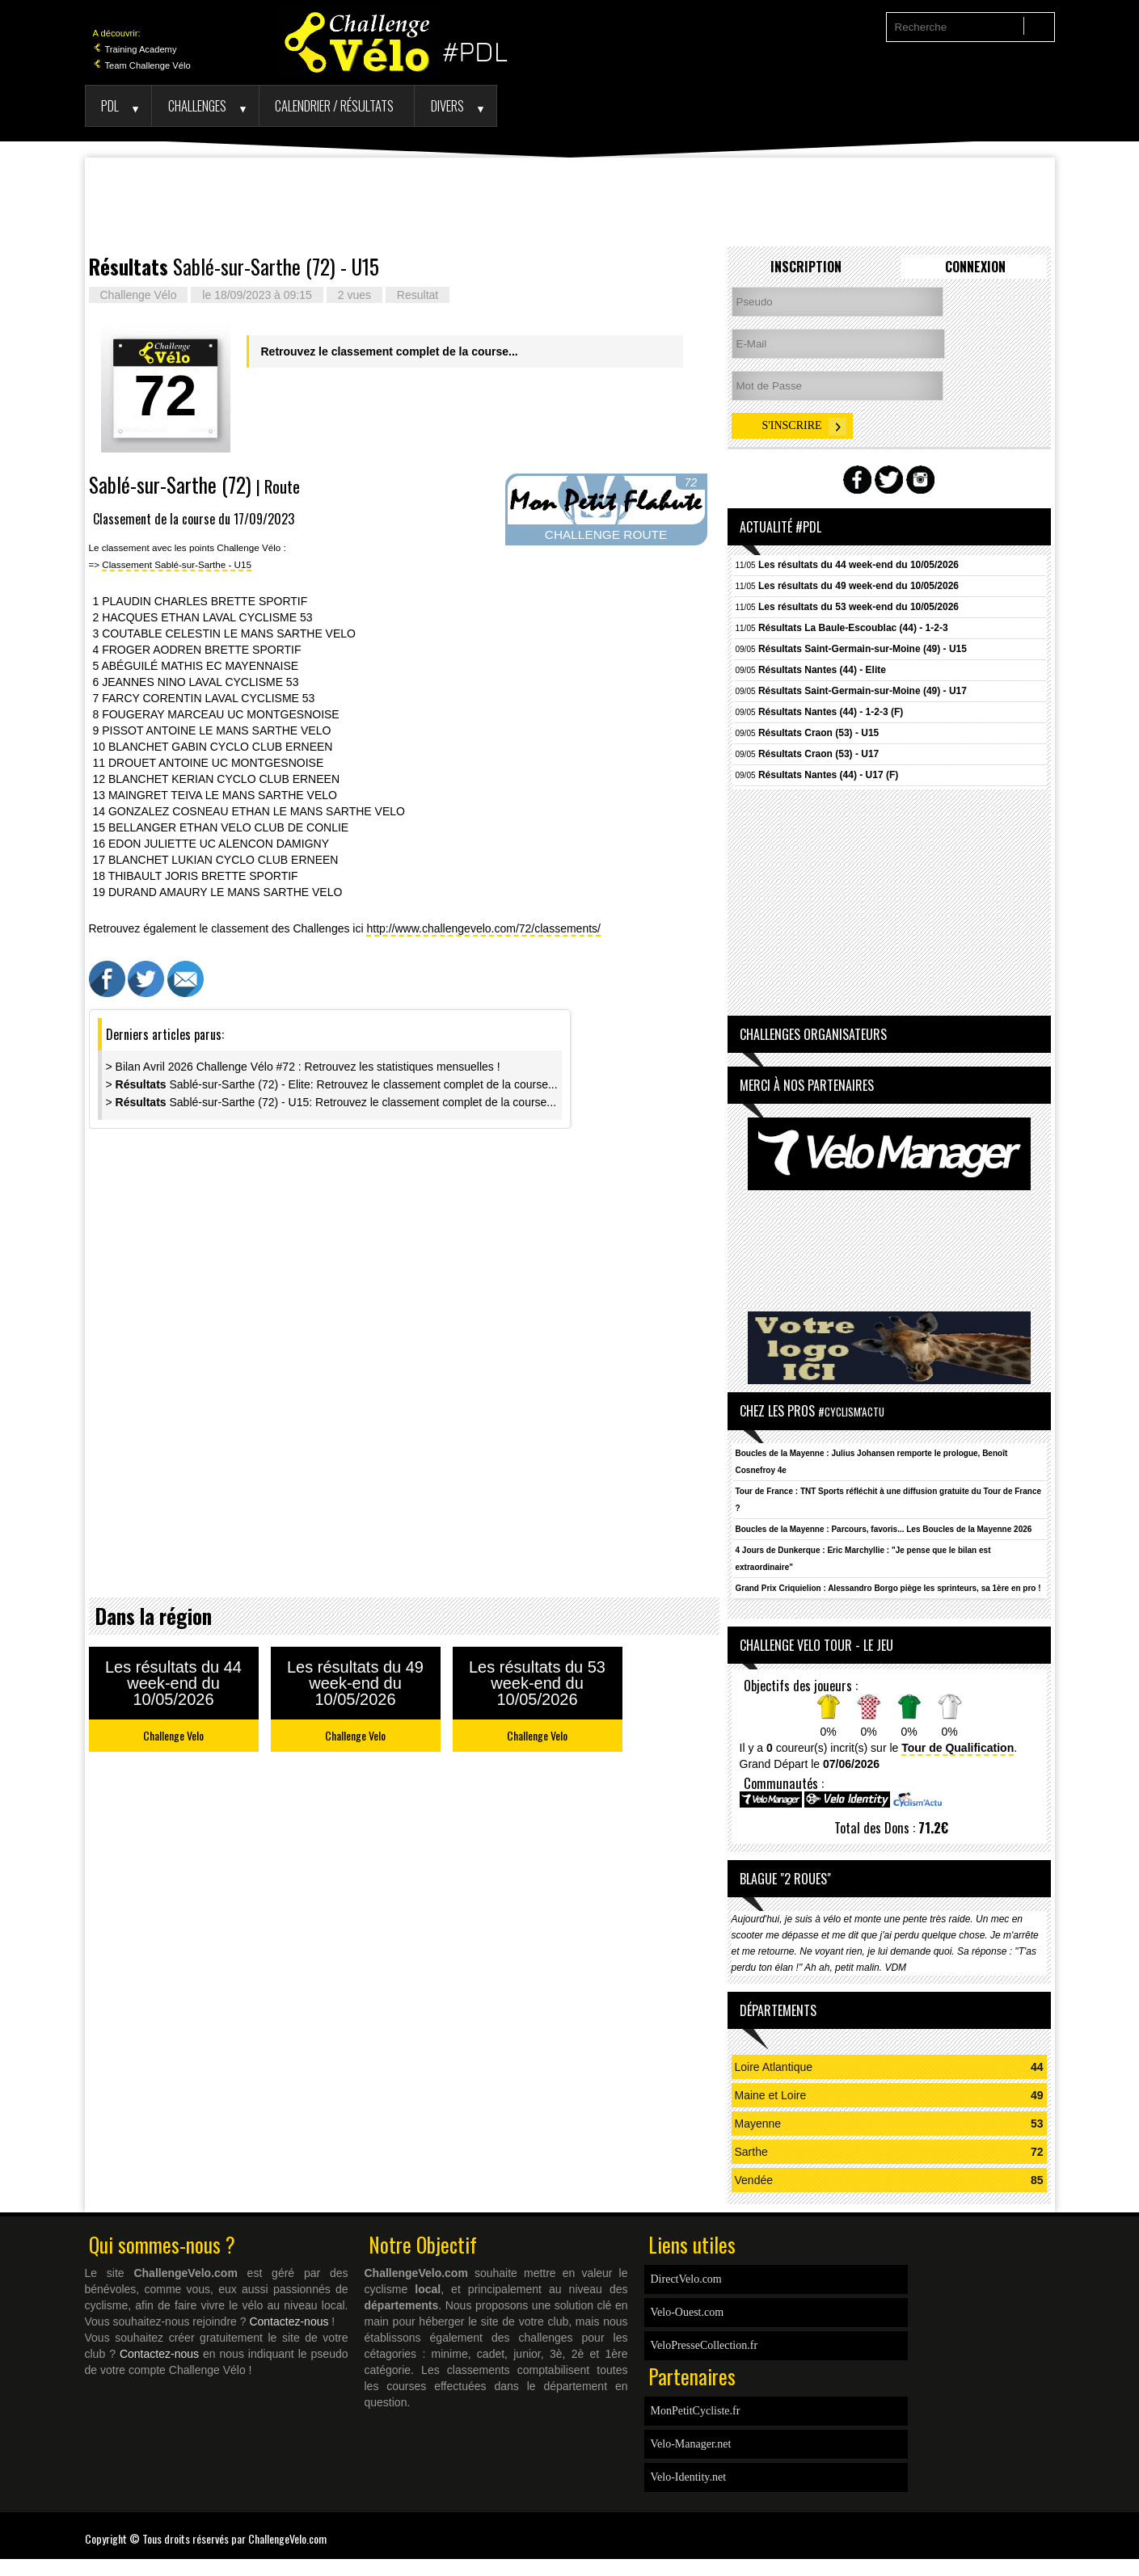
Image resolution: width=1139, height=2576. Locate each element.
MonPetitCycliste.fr (695, 2411)
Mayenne (758, 2123)
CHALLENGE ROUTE (606, 534)
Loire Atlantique (774, 2066)
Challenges (197, 105)
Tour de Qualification (957, 1747)
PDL (110, 105)
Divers (447, 105)
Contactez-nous (288, 2321)
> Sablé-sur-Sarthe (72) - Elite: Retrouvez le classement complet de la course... (332, 1084)
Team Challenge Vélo (142, 65)
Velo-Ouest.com (687, 2312)
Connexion (975, 266)
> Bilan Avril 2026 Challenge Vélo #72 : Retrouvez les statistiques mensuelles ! (303, 1066)
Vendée (754, 2180)
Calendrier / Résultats (334, 105)
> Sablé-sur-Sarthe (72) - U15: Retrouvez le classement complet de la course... (331, 1102)
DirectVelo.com (686, 2279)
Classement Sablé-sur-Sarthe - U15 (176, 564)
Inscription (806, 266)
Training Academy (135, 49)
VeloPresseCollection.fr (704, 2345)
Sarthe (751, 2151)
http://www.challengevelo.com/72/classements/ (483, 928)
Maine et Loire (771, 2095)
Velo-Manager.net (691, 2444)
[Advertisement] (570, 202)
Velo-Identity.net (689, 2477)
